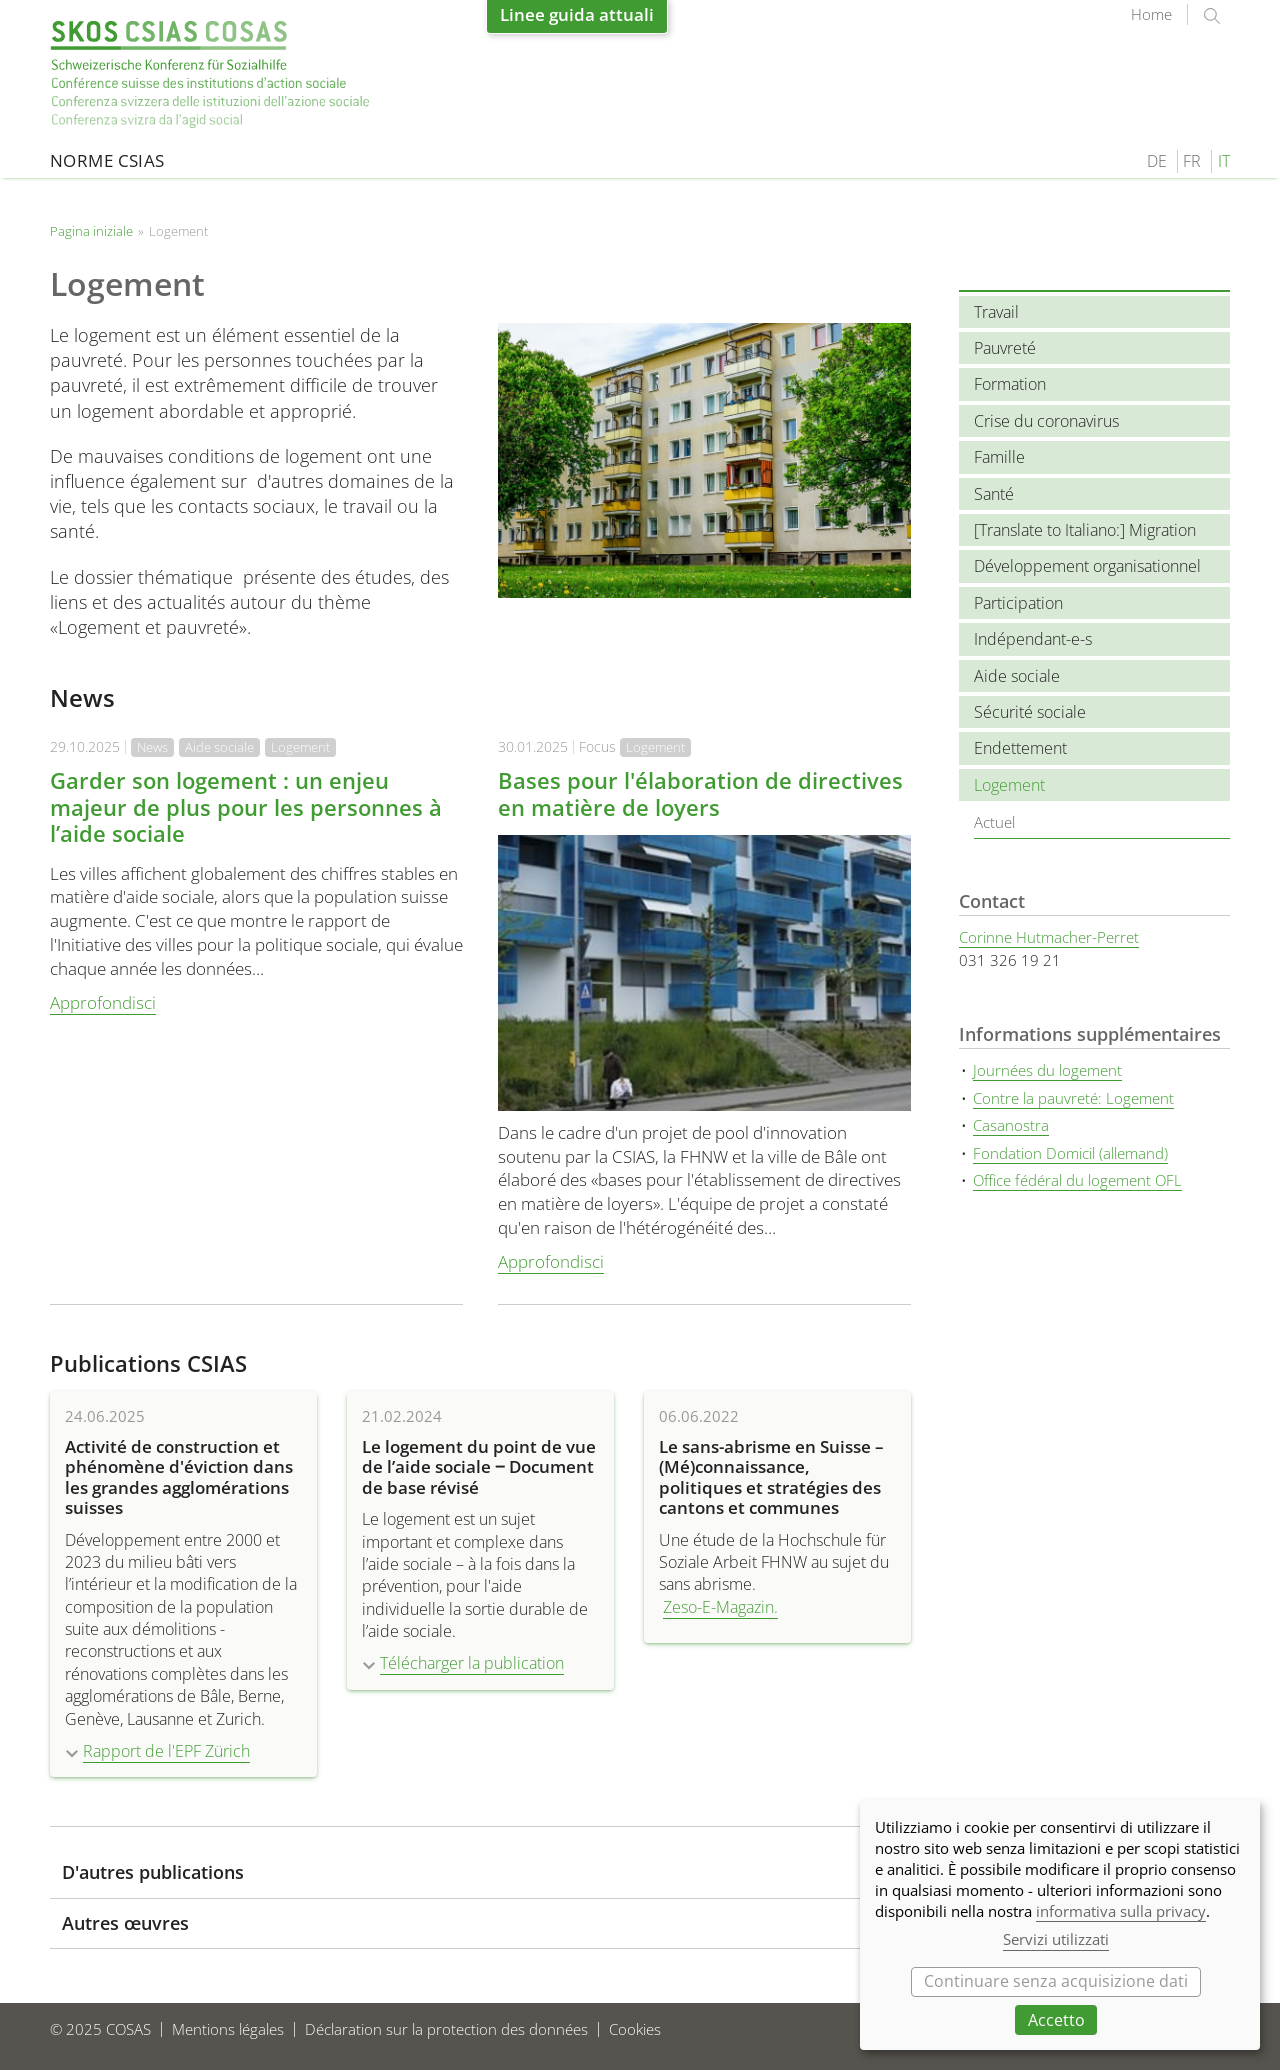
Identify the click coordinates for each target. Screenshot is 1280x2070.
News (152, 747)
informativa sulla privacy (1121, 1911)
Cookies (635, 2029)
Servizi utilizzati (1056, 1939)
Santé (994, 494)
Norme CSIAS (107, 160)
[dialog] (1060, 1924)
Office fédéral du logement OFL (1077, 1180)
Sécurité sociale (1030, 712)
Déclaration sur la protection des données (446, 2029)
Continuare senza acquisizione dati (1056, 1981)
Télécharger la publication (472, 1663)
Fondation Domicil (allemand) (1070, 1153)
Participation (1018, 603)
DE (1157, 161)
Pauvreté (1005, 348)
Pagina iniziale (210, 74)
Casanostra (1011, 1125)
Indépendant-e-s (1033, 639)
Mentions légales (228, 2029)
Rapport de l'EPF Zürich (166, 1751)
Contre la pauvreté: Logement (1073, 1098)
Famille (999, 457)
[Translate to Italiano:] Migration (1085, 530)
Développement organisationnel (1087, 566)
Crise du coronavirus (1046, 421)
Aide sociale (219, 747)
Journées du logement (1047, 1070)
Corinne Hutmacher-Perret (1049, 937)
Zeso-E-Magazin (718, 1607)
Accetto (1056, 2020)
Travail (996, 312)
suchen (1212, 16)
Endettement (1020, 748)
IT (1224, 161)
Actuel (994, 822)
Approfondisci (103, 1002)
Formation (1010, 384)
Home (1151, 14)
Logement (300, 747)
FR (1192, 161)
